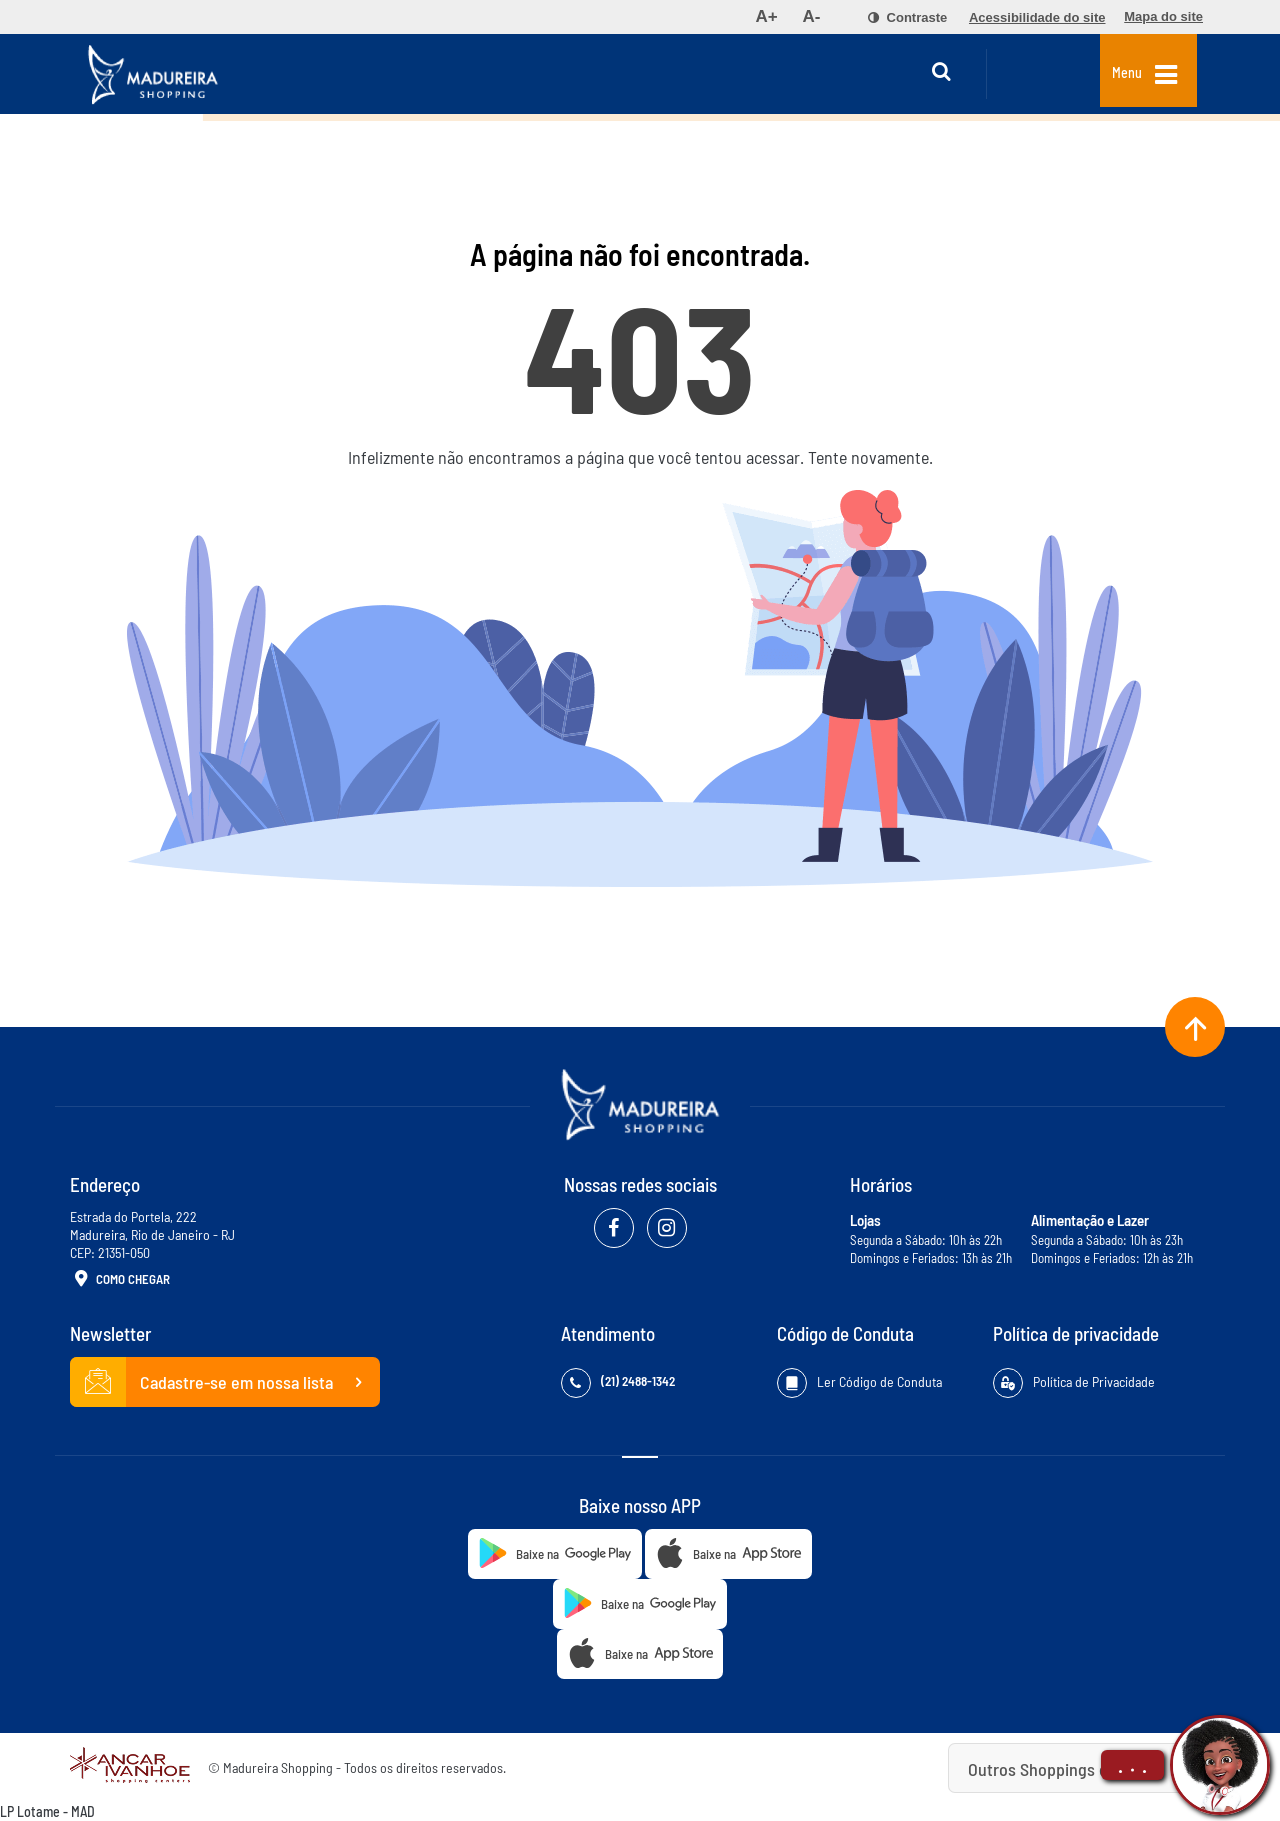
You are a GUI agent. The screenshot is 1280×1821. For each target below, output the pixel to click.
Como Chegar (120, 1280)
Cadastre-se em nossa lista (225, 1382)
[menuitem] (766, 17)
